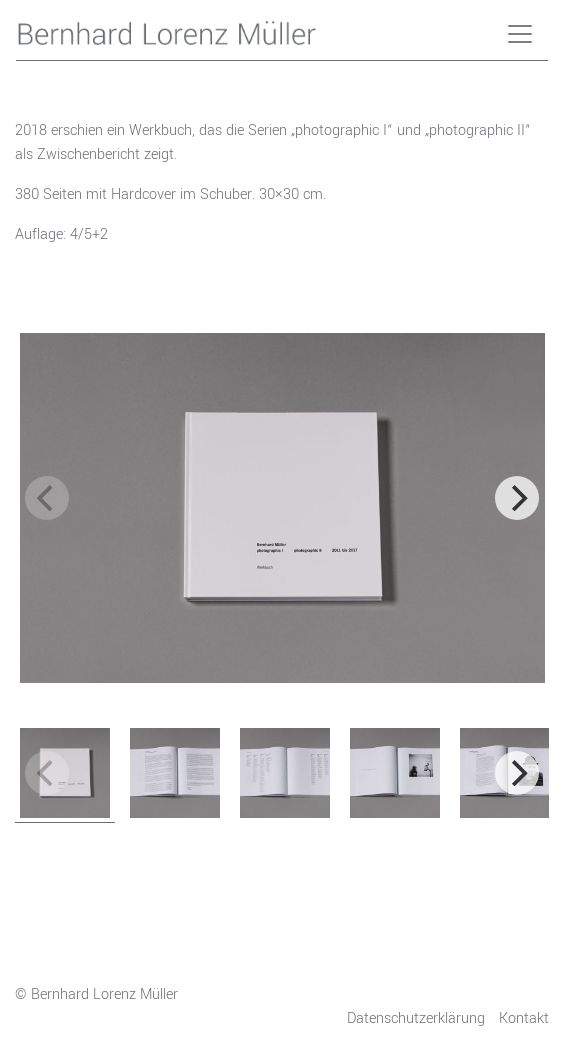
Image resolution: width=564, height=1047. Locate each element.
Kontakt (524, 1018)
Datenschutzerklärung (416, 1018)
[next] (517, 498)
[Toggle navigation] (520, 34)
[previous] (47, 498)
